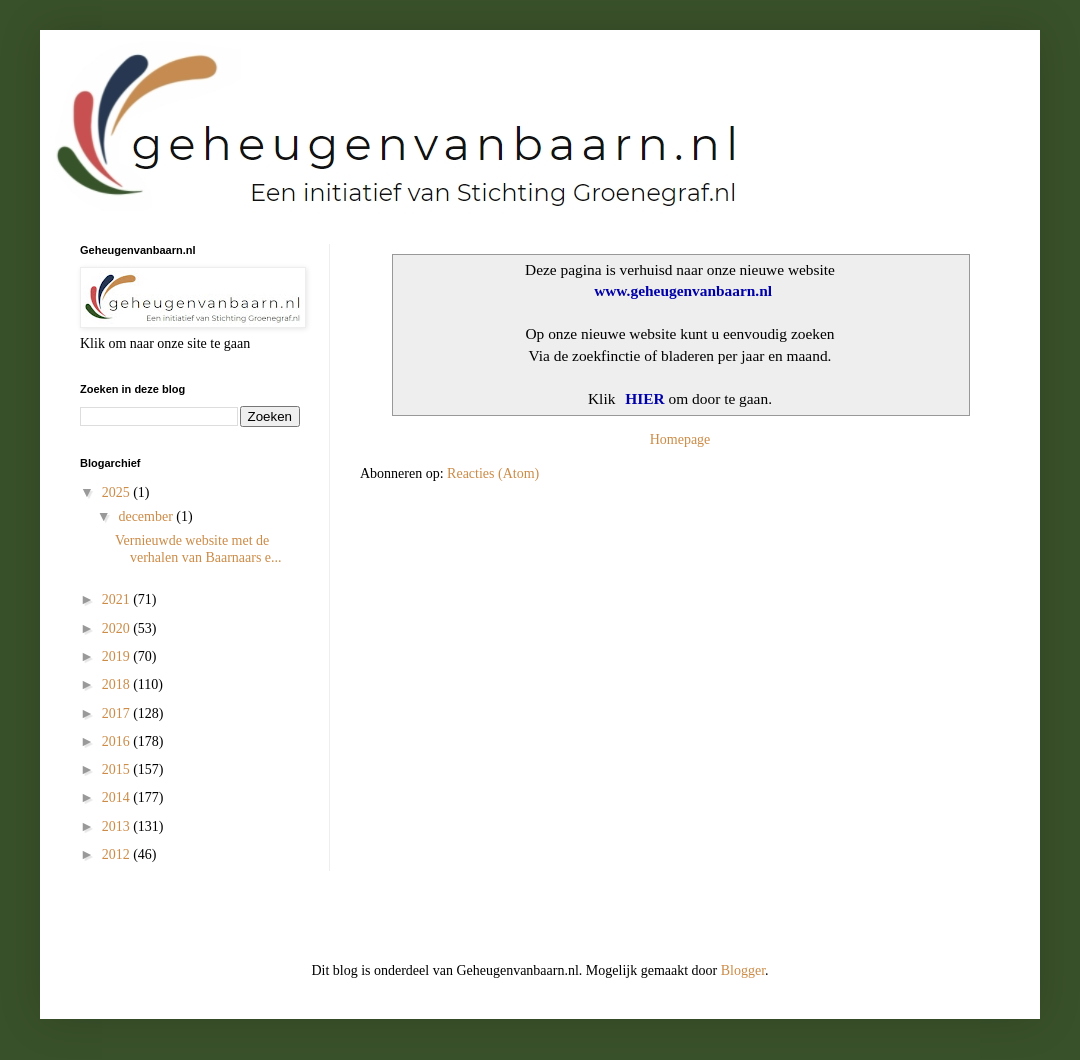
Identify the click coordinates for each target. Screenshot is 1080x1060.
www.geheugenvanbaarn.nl (683, 290)
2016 (118, 741)
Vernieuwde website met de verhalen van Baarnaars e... (198, 549)
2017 (118, 713)
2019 (118, 656)
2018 (118, 684)
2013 (118, 826)
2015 (118, 769)
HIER (645, 398)
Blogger (743, 970)
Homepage (680, 439)
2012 (118, 854)
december (147, 516)
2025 (118, 492)
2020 (118, 628)
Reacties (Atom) (493, 473)
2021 (118, 599)
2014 (118, 797)
